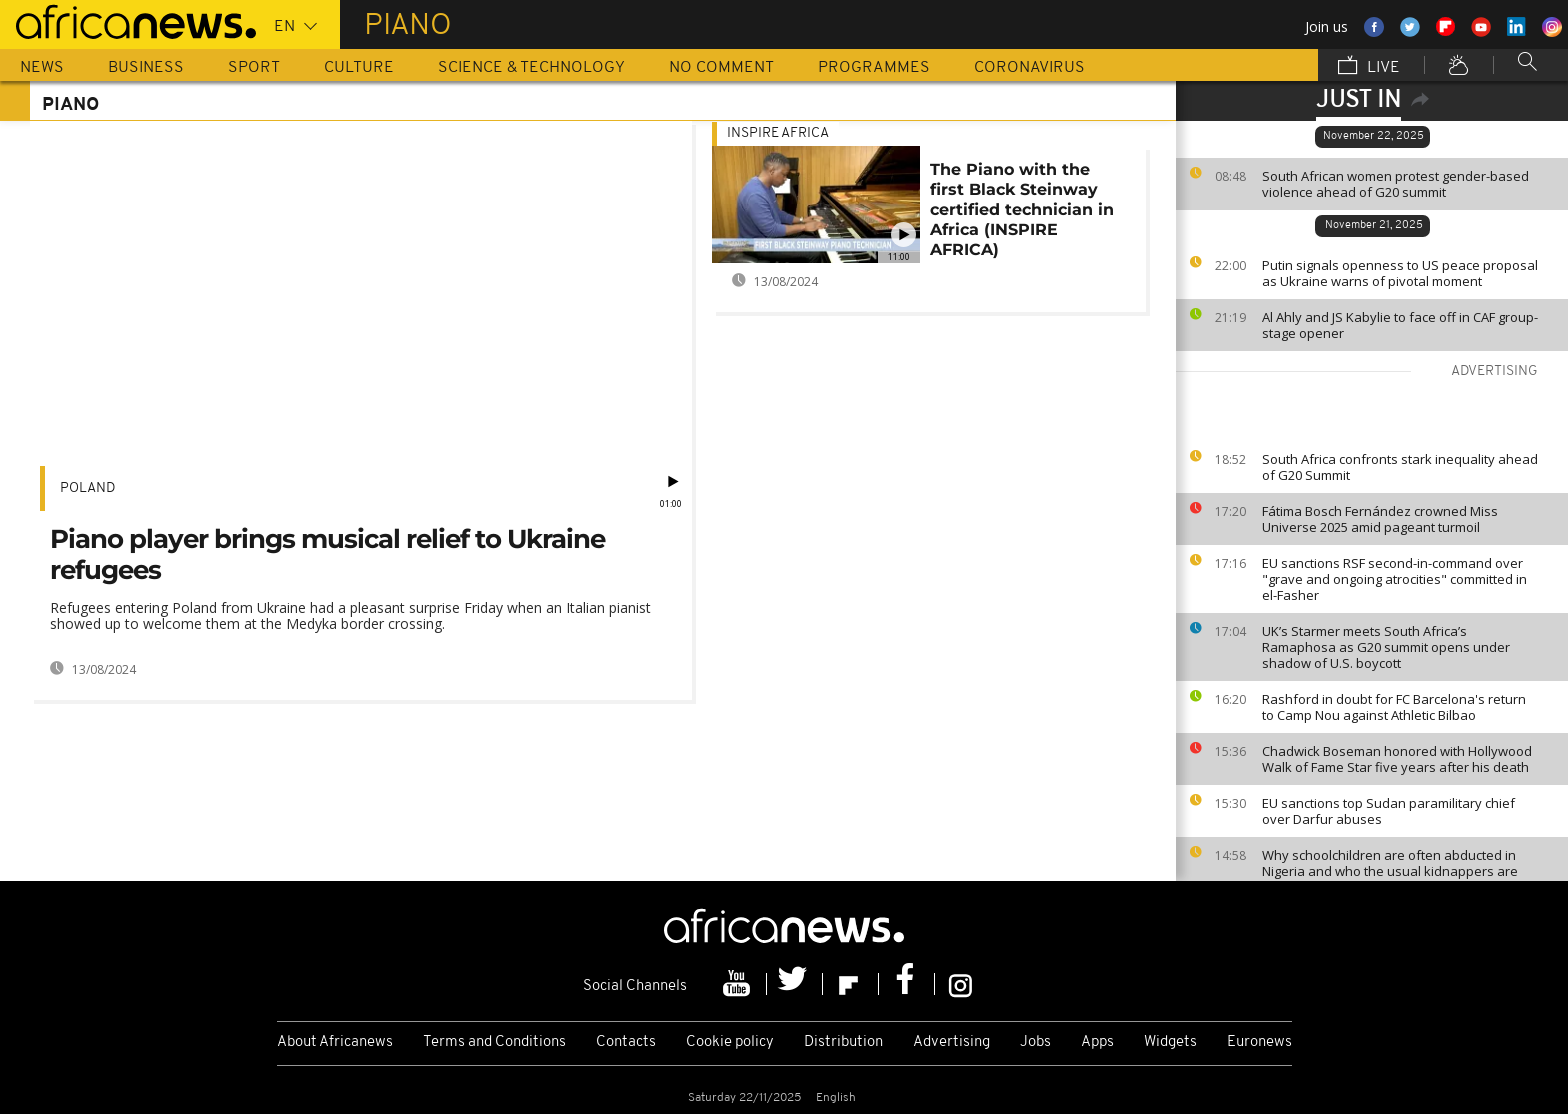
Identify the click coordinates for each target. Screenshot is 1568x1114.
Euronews (1259, 1042)
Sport (254, 68)
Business (146, 68)
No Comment (721, 68)
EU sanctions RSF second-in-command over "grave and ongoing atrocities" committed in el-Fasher (1394, 579)
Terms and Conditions (494, 1042)
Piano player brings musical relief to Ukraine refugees (327, 554)
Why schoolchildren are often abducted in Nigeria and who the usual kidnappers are (1390, 863)
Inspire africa (778, 133)
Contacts (626, 1042)
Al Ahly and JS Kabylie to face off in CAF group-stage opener (1400, 325)
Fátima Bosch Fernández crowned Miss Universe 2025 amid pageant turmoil (1380, 519)
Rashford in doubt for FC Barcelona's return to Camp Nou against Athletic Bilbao (1394, 707)
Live (1369, 67)
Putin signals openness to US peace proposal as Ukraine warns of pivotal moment (1400, 273)
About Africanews (335, 1042)
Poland (87, 488)
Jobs (1035, 1042)
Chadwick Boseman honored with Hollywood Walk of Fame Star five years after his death (1397, 759)
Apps (1097, 1042)
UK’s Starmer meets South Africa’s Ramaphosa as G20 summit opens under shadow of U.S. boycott (1386, 647)
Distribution (843, 1042)
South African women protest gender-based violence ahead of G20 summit (1395, 184)
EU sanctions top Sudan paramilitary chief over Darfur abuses (1388, 811)
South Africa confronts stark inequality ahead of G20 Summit (1400, 467)
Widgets (1170, 1042)
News (42, 68)
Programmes (874, 68)
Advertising (951, 1042)
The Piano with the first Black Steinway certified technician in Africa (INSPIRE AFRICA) (1022, 209)
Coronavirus (1029, 68)
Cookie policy (730, 1042)
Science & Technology (531, 68)
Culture (359, 68)
